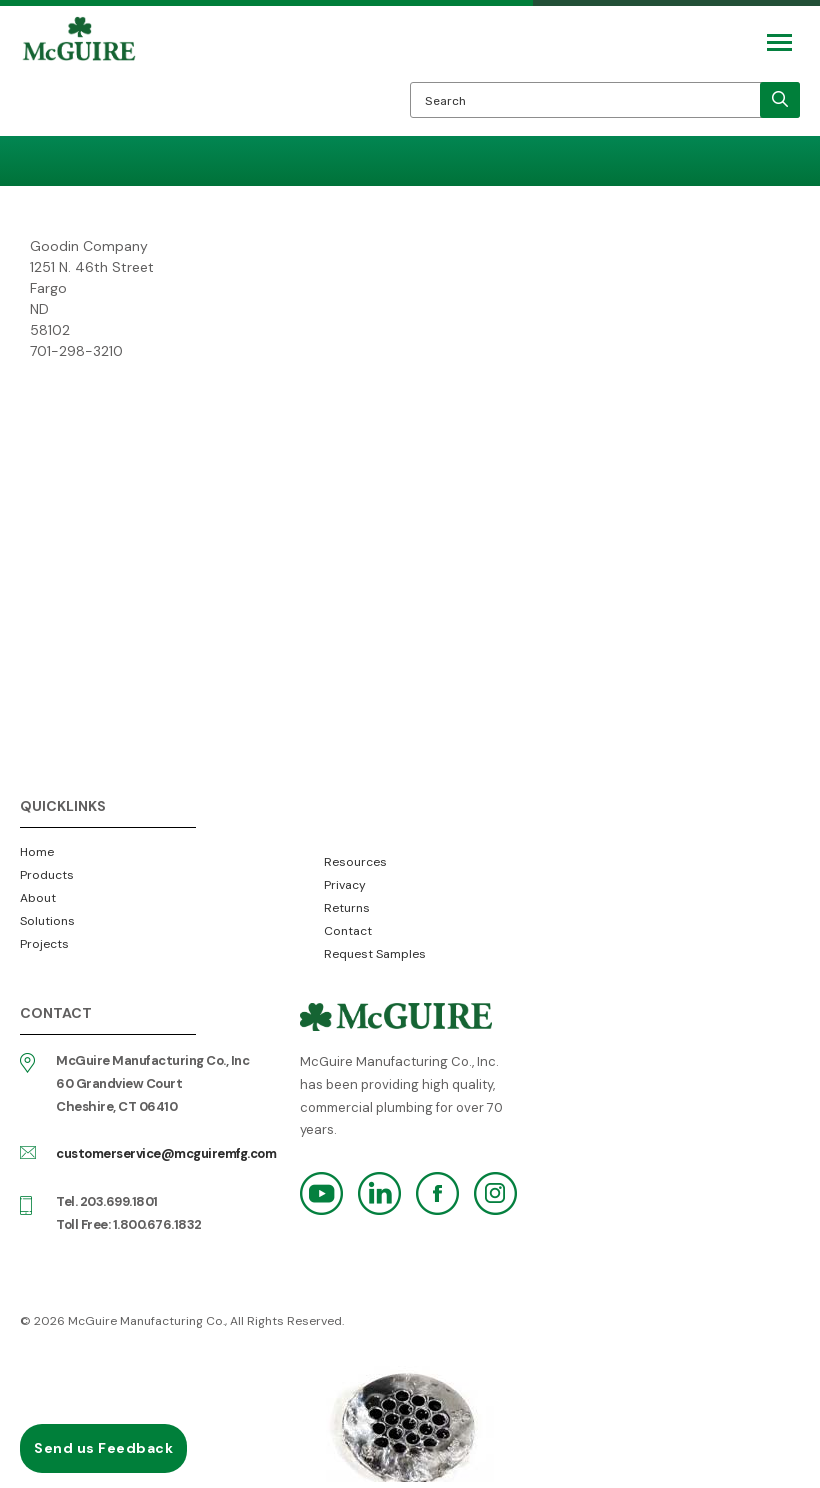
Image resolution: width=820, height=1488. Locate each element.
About (38, 898)
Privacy (345, 885)
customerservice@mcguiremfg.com (166, 1153)
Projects (44, 944)
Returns (347, 908)
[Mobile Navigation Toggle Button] (779, 42)
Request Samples (375, 954)
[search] (780, 100)
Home (37, 852)
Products (47, 875)
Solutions (47, 921)
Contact (348, 931)
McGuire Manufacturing (79, 76)
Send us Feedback (103, 1448)
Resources (355, 862)
